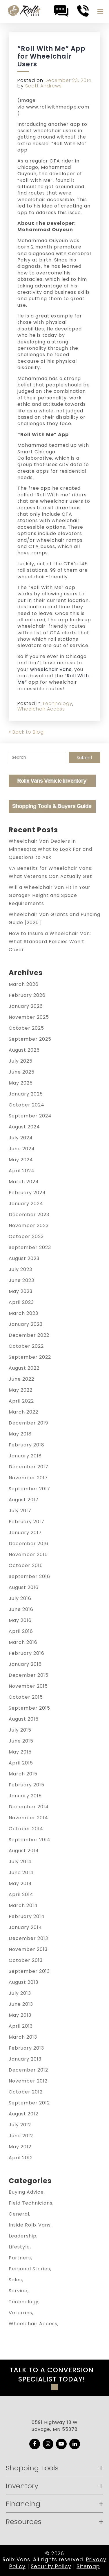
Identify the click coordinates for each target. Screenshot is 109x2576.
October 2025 (26, 1028)
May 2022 (20, 1390)
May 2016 (20, 1620)
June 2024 (22, 1148)
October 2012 (26, 2092)
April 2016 (21, 1631)
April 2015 (21, 1763)
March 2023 (23, 1313)
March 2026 (24, 984)
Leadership (23, 2236)
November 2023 (29, 1225)
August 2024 (24, 1127)
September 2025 (30, 1039)
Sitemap (88, 2566)
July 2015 (20, 1730)
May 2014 (20, 1883)
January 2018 (25, 1455)
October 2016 (26, 1565)
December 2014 (29, 1806)
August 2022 (24, 1368)
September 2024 (30, 1116)
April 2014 (21, 1894)
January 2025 (26, 1094)
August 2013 (23, 1982)
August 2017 (24, 1499)
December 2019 (28, 1423)
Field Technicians (30, 2203)
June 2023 (21, 1280)
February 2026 (27, 995)
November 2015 (28, 1686)
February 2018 (26, 1445)
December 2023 (29, 1214)
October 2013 (26, 1960)
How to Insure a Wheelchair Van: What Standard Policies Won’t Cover (50, 941)
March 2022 (23, 1412)
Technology (57, 703)
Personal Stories (29, 2268)
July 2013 (20, 1993)
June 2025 (21, 1072)
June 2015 (21, 1741)
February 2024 (27, 1192)
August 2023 (24, 1258)
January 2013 (25, 2059)
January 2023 (26, 1324)
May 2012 (20, 2146)
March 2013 (23, 2037)
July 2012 (20, 2124)
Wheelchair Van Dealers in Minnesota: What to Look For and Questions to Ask (50, 849)
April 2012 (21, 2157)
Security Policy (51, 2566)
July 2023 (20, 1269)
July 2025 (20, 1061)
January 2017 (25, 1532)
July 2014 (20, 1861)
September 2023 (30, 1247)
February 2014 (27, 1916)
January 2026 (26, 1006)
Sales (15, 2279)
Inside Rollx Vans (30, 2225)
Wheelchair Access (41, 709)
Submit (85, 757)
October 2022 (26, 1346)
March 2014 (23, 1905)
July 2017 (20, 1510)
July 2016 (20, 1598)
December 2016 (28, 1543)
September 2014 (29, 1839)
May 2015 (20, 1752)
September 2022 (30, 1357)
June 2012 (21, 2135)
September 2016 (29, 1576)
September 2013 (29, 1971)
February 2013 (26, 2048)
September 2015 (29, 1708)
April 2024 (21, 1170)
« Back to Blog (26, 732)
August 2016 (24, 1587)
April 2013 (21, 2026)
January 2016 (25, 1664)
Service (18, 2290)
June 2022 (21, 1379)
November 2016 (28, 1554)
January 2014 (25, 1927)
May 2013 (20, 2015)
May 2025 (21, 1083)
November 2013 (28, 1949)
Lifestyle (19, 2247)
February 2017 (26, 1521)
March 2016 (23, 1642)
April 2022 (21, 1401)
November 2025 (29, 1017)
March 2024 (24, 1181)
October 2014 (26, 1828)
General (19, 2214)
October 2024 (26, 1105)
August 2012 (23, 2113)
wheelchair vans (51, 669)
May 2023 (20, 1291)
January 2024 (26, 1203)
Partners (20, 2258)
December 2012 (28, 2070)
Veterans (20, 2312)
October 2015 (26, 1697)
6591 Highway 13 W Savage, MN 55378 (55, 2426)
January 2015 (25, 1795)
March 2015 (23, 1774)
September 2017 (29, 1488)
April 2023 (21, 1302)
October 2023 (26, 1236)
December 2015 (28, 1675)
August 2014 (24, 1850)
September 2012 (29, 2103)
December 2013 (28, 1938)
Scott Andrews (43, 86)
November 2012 (28, 2081)
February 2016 (26, 1653)
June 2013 (21, 2004)
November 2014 (28, 1817)
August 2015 (24, 1719)
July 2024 (21, 1137)
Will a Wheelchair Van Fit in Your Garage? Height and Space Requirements (49, 895)
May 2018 (20, 1434)
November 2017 (28, 1477)
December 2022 (29, 1335)
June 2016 (21, 1609)
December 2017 (28, 1466)
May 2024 (21, 1159)
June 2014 (21, 1872)
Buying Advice (26, 2192)
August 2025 (24, 1050)
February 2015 (26, 1784)
